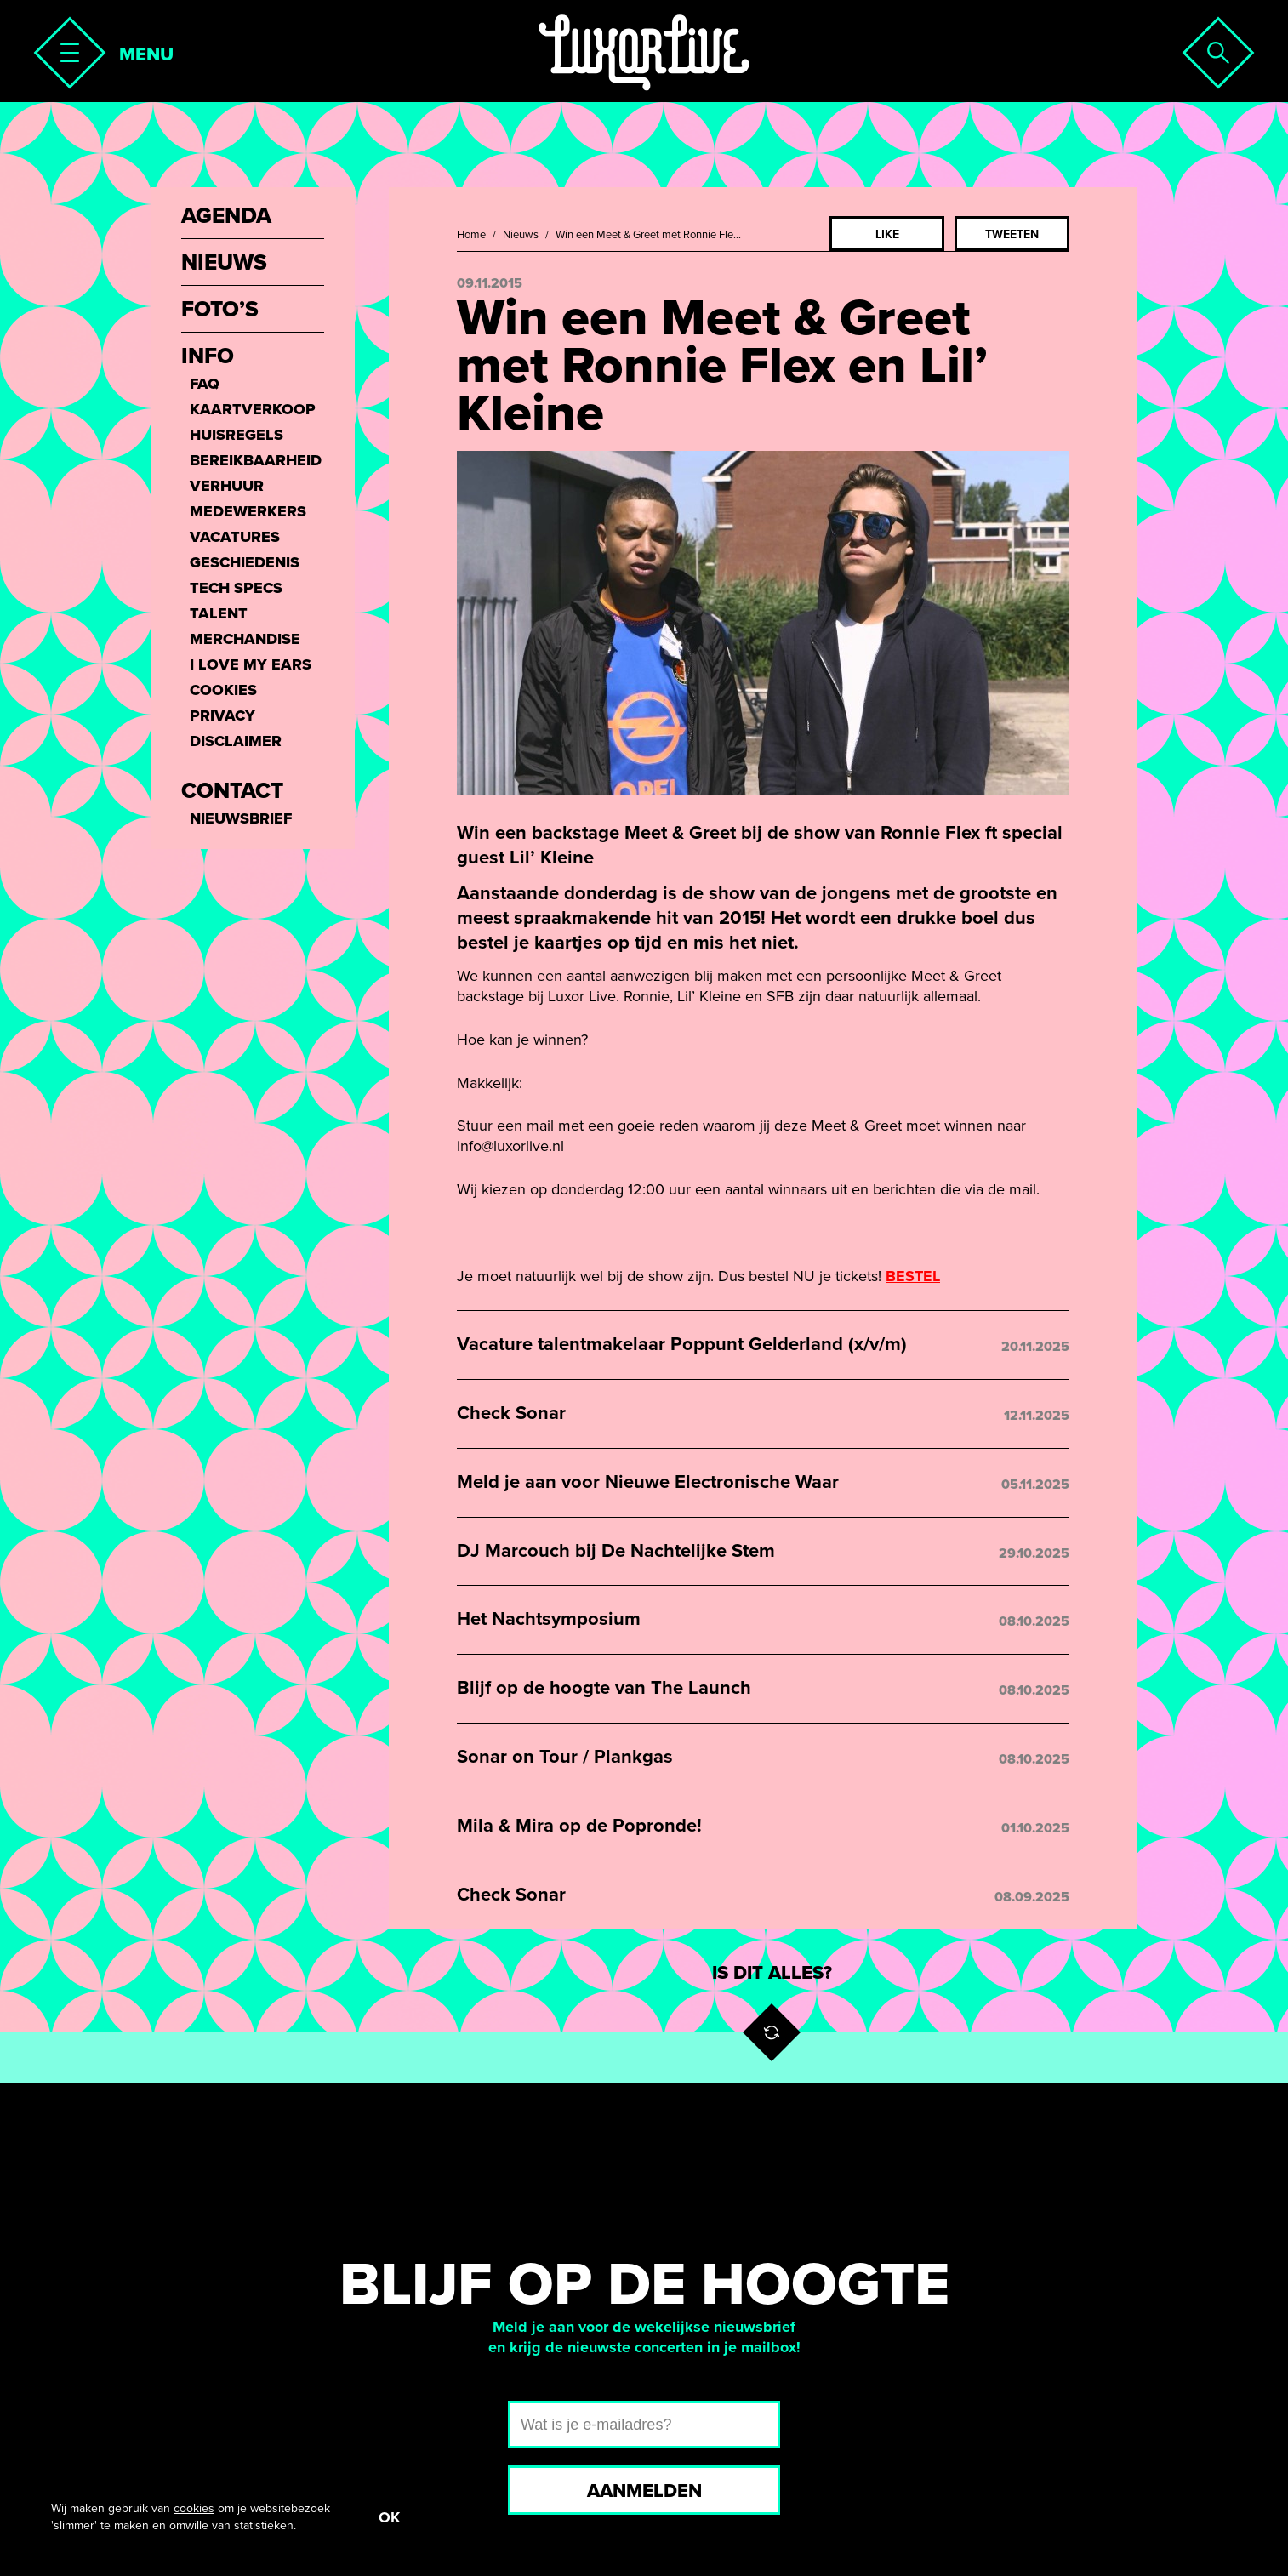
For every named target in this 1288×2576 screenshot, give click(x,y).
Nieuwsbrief (241, 818)
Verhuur (227, 485)
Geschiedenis (244, 562)
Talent (219, 613)
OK (389, 2517)
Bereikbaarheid (256, 460)
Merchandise (245, 639)
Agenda (226, 216)
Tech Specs (236, 587)
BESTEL (913, 1276)
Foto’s (220, 309)
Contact (232, 791)
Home (471, 235)
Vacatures (235, 536)
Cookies (223, 690)
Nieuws (521, 235)
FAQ (204, 383)
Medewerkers (248, 511)
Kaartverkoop (253, 409)
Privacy (222, 715)
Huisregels (236, 434)
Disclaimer (236, 741)
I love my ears (250, 664)
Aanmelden (644, 2491)
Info (207, 356)
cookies (194, 2508)
